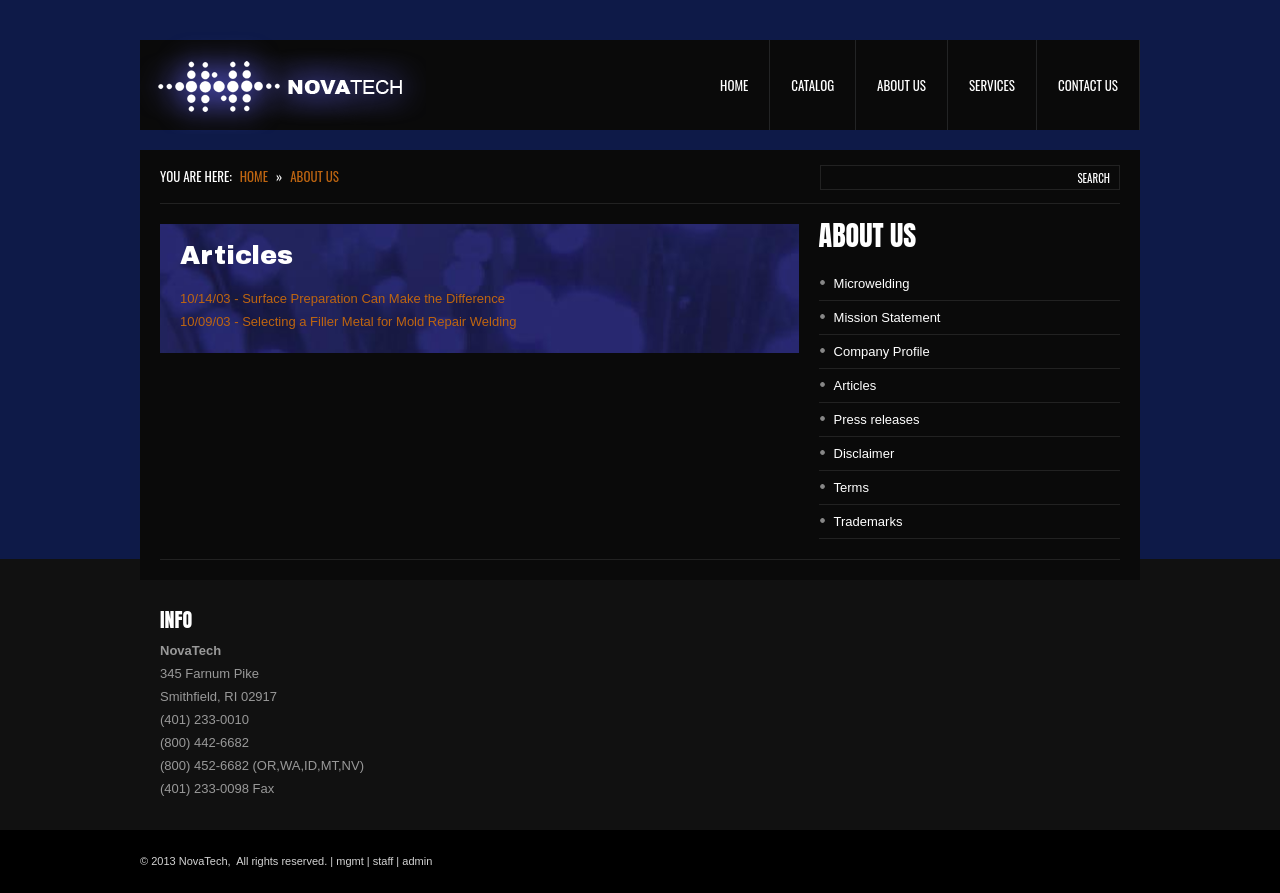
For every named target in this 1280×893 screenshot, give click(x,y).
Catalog (812, 85)
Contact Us (1088, 85)
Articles (855, 385)
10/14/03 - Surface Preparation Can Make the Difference (342, 298)
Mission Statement (887, 317)
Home (734, 85)
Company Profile (882, 351)
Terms (851, 487)
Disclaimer (864, 453)
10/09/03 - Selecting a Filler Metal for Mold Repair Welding (348, 321)
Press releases (877, 419)
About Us (901, 85)
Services (992, 85)
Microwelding (872, 283)
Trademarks (868, 521)
